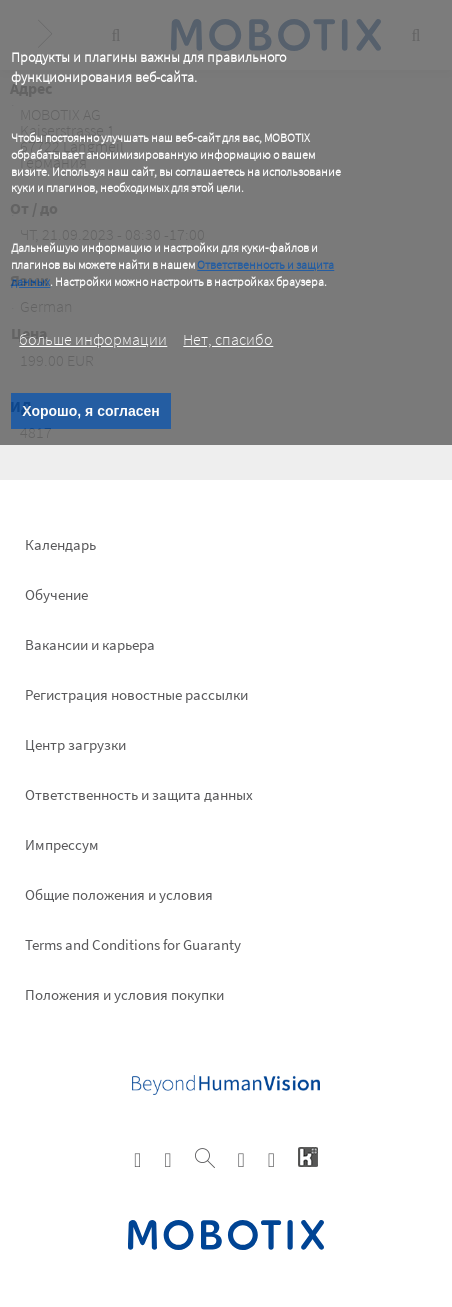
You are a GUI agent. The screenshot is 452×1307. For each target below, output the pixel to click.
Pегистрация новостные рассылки (136, 694)
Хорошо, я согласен (90, 411)
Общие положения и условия (119, 894)
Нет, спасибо (228, 339)
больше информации (93, 339)
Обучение (56, 594)
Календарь (60, 544)
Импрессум (62, 844)
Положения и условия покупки (124, 994)
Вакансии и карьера (90, 644)
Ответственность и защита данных (139, 794)
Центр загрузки (75, 744)
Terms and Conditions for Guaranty (133, 944)
